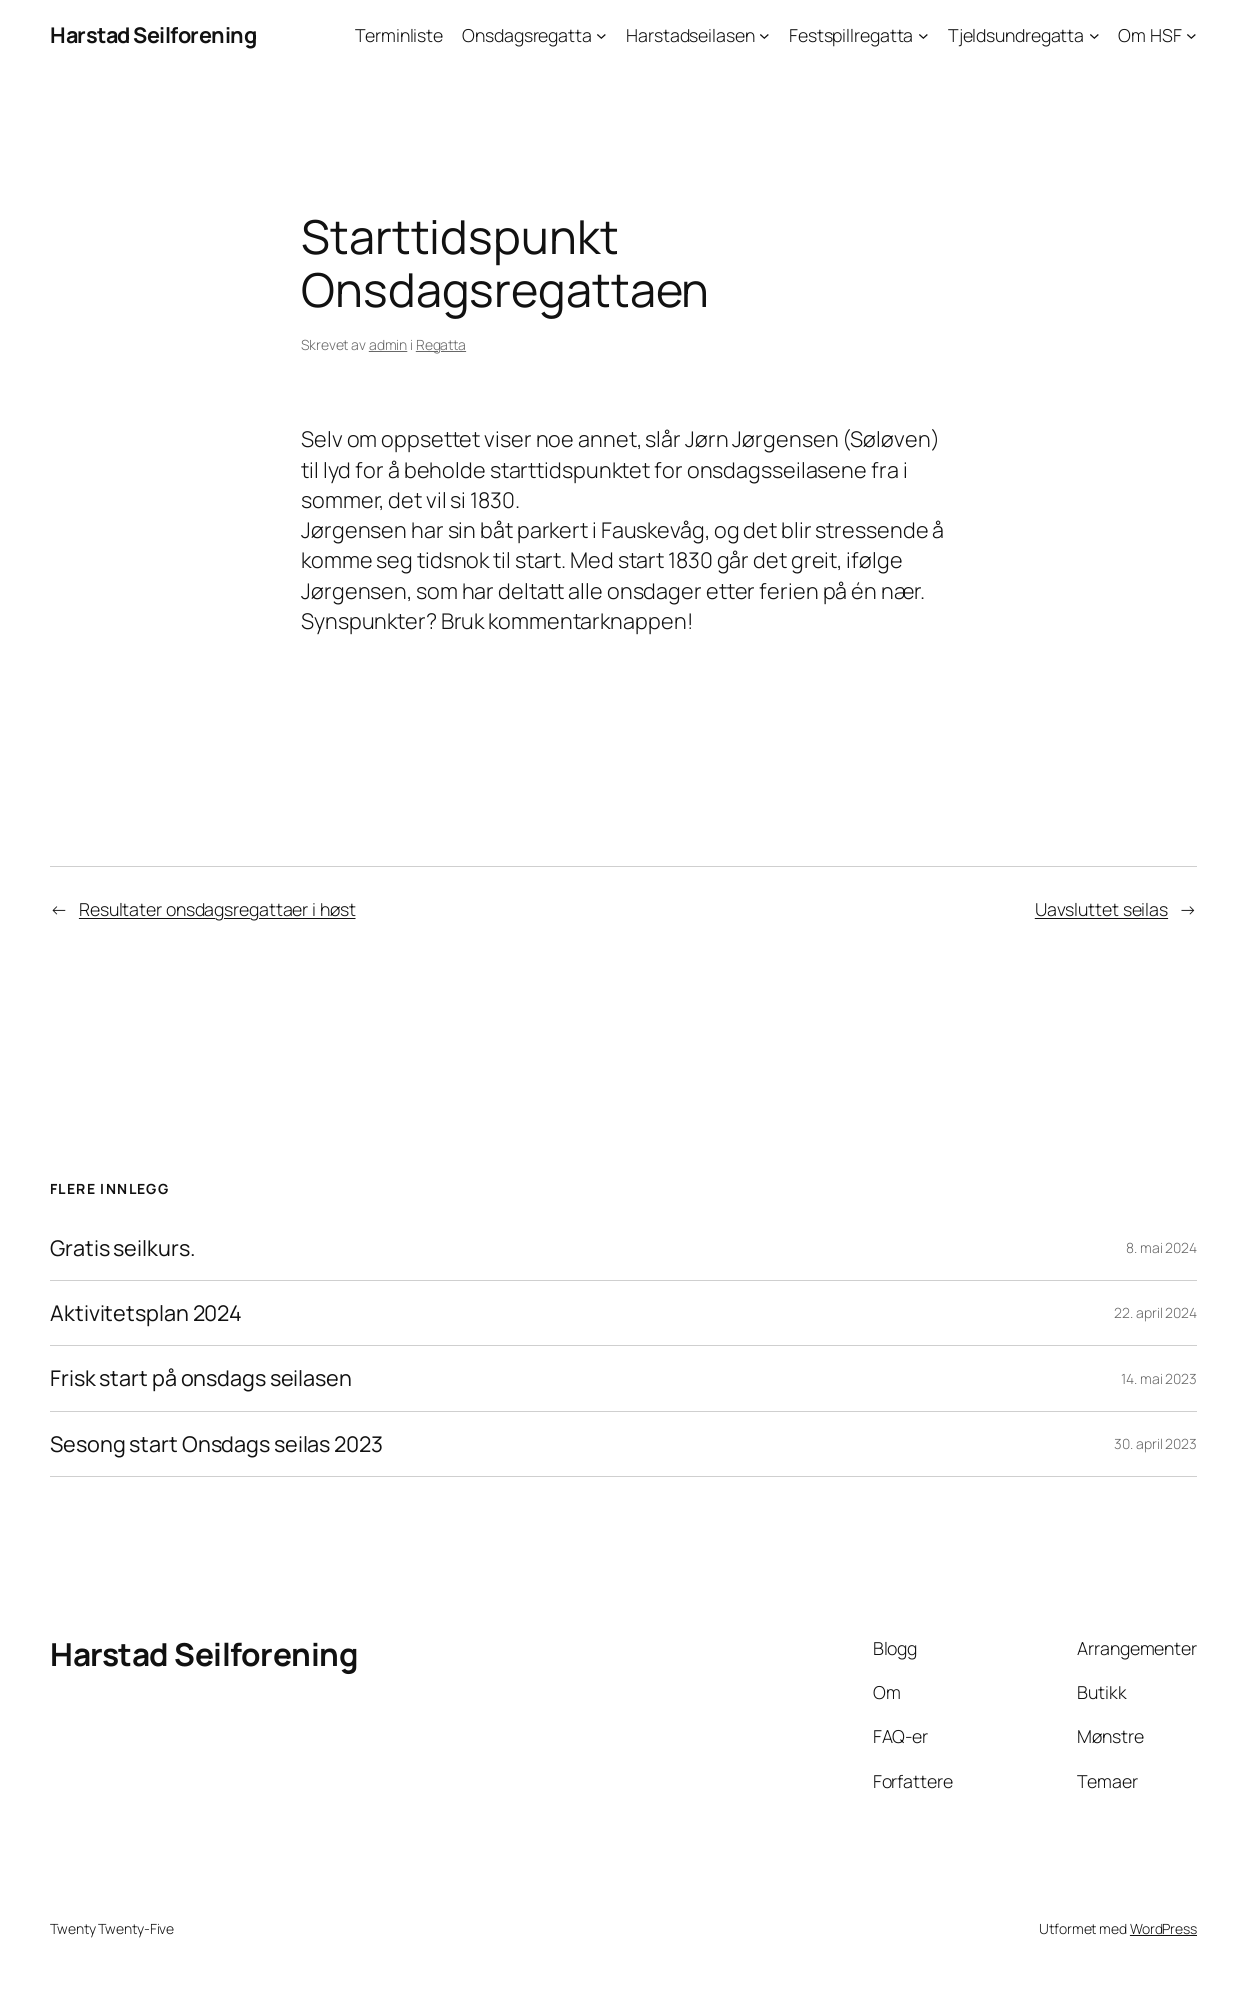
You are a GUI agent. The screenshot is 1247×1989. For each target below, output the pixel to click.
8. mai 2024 (1161, 1247)
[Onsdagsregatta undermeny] (601, 35)
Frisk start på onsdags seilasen (201, 1378)
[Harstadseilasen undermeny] (764, 35)
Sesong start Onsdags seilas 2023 (216, 1444)
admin (388, 344)
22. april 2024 (1155, 1312)
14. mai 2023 (1159, 1378)
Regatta (441, 344)
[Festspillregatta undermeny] (923, 35)
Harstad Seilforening (153, 34)
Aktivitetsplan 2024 (146, 1313)
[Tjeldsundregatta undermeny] (1094, 35)
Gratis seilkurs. (122, 1248)
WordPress (1163, 1928)
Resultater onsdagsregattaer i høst (217, 909)
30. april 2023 (1155, 1443)
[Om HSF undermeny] (1191, 35)
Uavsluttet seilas (1101, 909)
